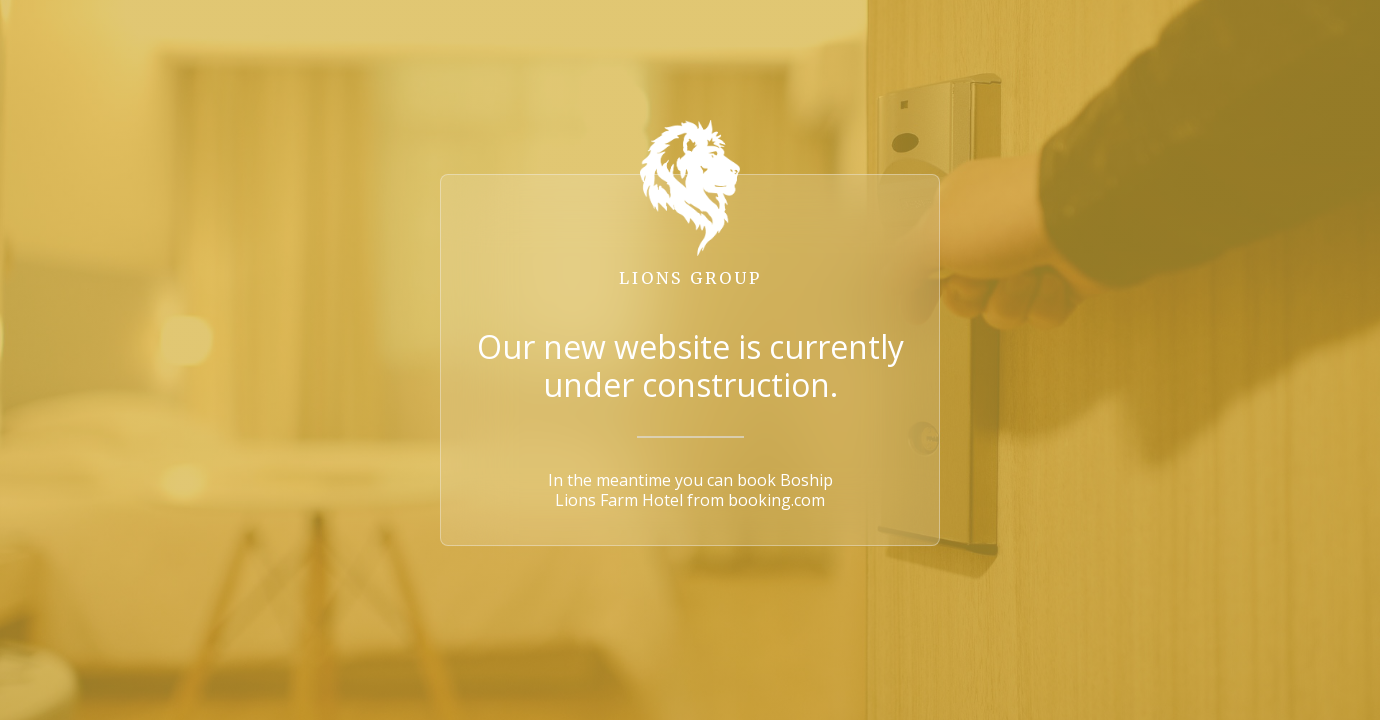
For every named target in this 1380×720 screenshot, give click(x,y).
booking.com (776, 500)
